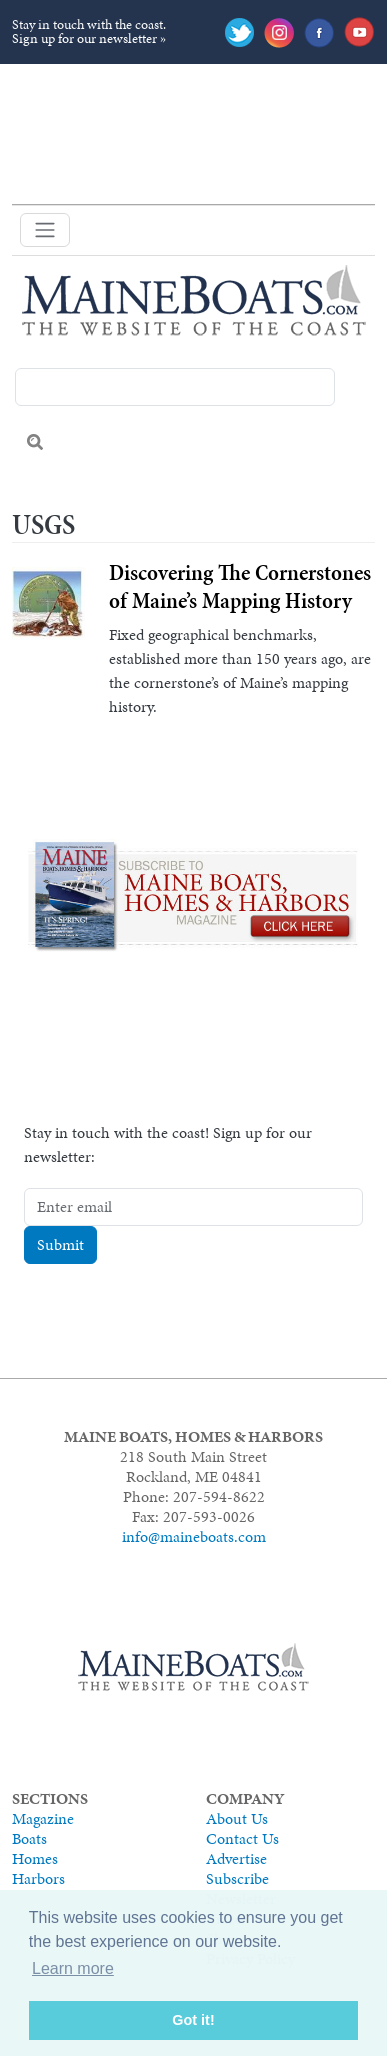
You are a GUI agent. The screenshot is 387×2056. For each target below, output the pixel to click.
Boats (29, 1838)
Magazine (43, 1818)
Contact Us (242, 1838)
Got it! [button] (193, 2020)
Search (35, 442)
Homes (35, 1858)
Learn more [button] (73, 1968)
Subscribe (237, 1878)
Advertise (236, 1858)
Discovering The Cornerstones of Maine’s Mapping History (240, 586)
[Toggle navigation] (45, 230)
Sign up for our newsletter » (89, 38)
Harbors (38, 1878)
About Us (237, 1818)
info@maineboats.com (194, 1536)
